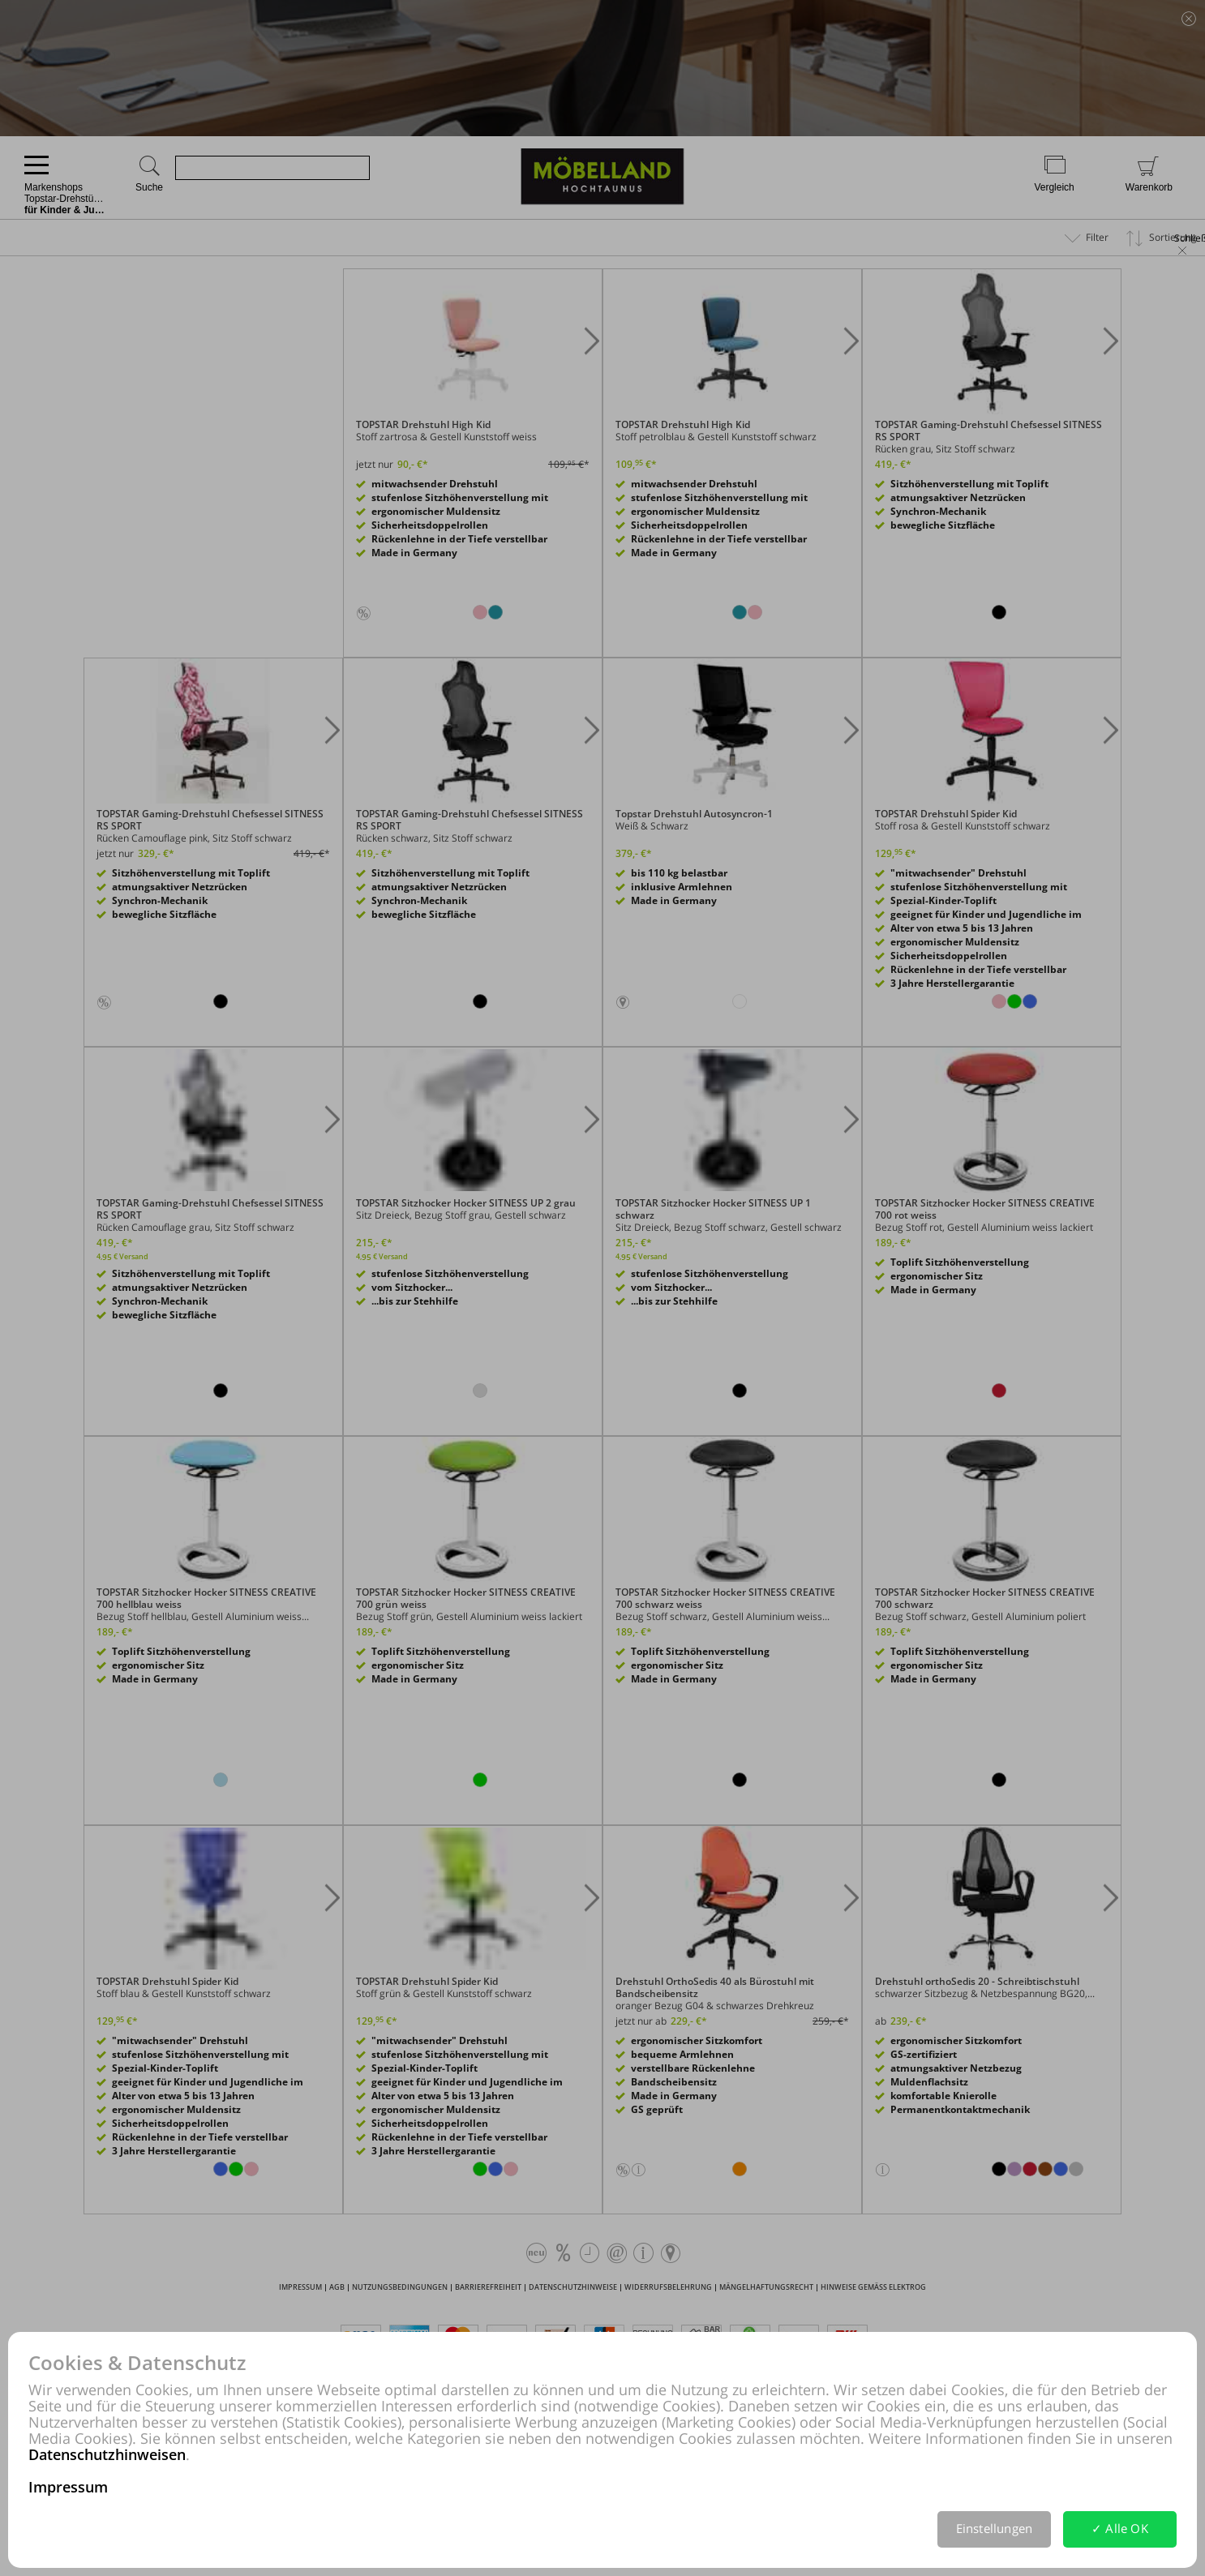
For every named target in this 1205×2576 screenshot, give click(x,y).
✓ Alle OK (1119, 2528)
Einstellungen (994, 2528)
